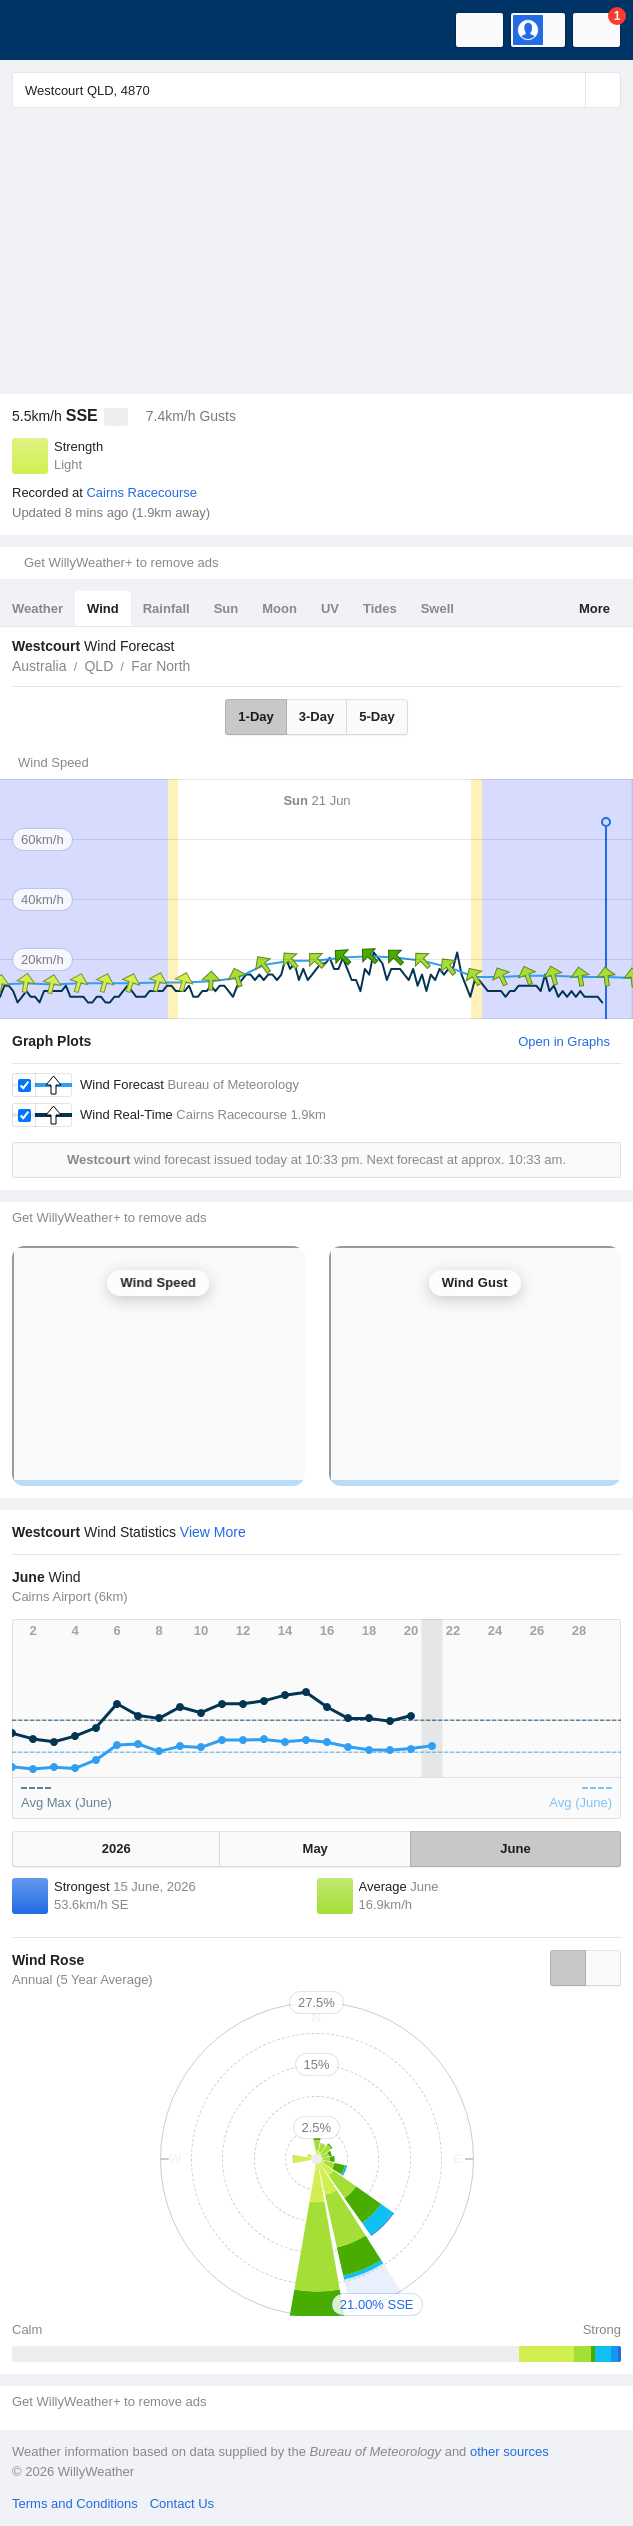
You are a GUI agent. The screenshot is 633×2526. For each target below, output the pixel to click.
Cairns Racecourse (141, 492)
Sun (226, 608)
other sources (509, 2451)
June (515, 1848)
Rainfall (166, 608)
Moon (279, 608)
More (594, 608)
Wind (103, 608)
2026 (116, 1848)
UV (330, 608)
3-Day (316, 716)
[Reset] (568, 90)
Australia (39, 666)
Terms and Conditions (75, 2503)
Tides (380, 608)
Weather (37, 608)
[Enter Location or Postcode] (316, 90)
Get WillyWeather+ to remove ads (121, 562)
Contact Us (182, 2503)
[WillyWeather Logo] (45, 30)
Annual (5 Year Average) (82, 1979)
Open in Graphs (564, 1041)
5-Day (376, 716)
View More (213, 1532)
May (315, 1848)
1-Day (255, 716)
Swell (437, 608)
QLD (98, 666)
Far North (160, 666)
